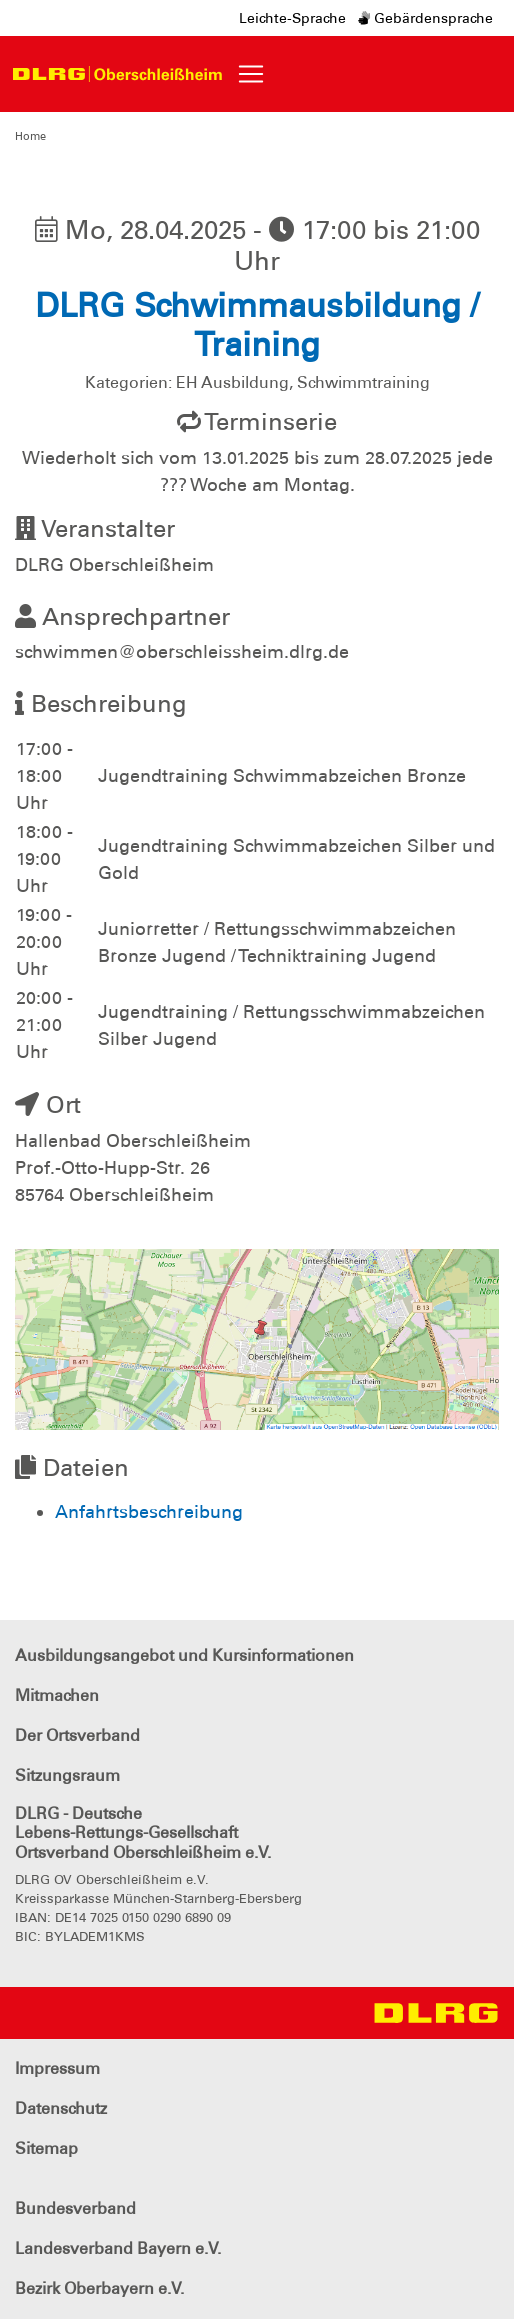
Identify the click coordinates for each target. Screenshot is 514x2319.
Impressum (57, 2068)
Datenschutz (61, 2108)
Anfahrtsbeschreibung (149, 1512)
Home (30, 136)
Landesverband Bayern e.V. (118, 2248)
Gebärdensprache (425, 18)
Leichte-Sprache (292, 18)
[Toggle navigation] (251, 74)
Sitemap (46, 2148)
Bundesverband (75, 2208)
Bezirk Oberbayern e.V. (99, 2288)
